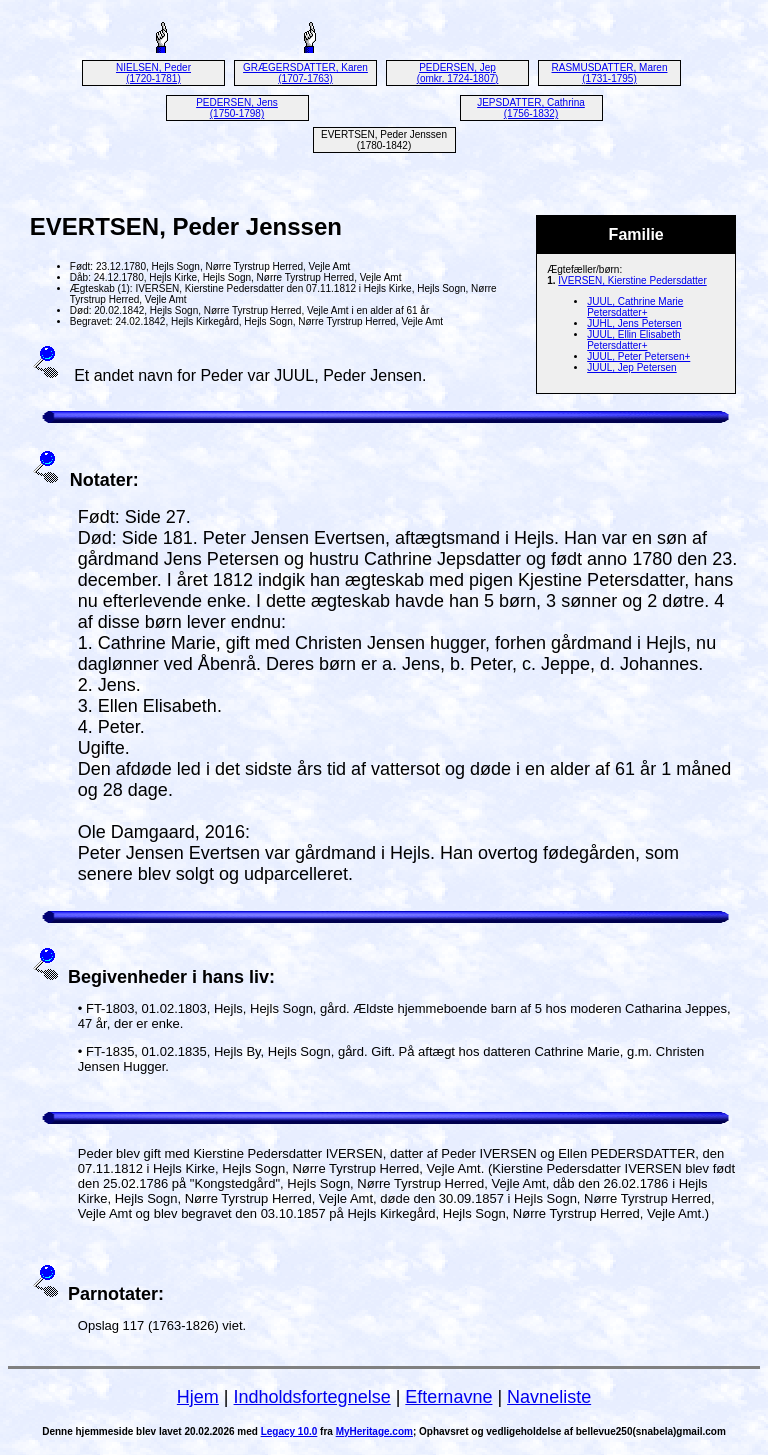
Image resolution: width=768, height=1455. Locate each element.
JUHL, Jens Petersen (634, 323)
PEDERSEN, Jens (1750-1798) (237, 108)
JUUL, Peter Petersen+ (638, 356)
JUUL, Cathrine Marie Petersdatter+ (635, 307)
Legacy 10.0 (289, 1431)
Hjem (198, 1397)
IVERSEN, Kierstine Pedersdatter (632, 280)
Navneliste (549, 1397)
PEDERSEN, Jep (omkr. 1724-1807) (458, 73)
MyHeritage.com (374, 1431)
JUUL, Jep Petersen (632, 367)
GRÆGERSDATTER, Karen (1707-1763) (305, 73)
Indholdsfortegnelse (312, 1397)
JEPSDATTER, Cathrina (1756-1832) (531, 108)
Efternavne (448, 1397)
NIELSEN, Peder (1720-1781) (153, 73)
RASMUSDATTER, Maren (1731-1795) (610, 73)
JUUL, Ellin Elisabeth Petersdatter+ (633, 340)
